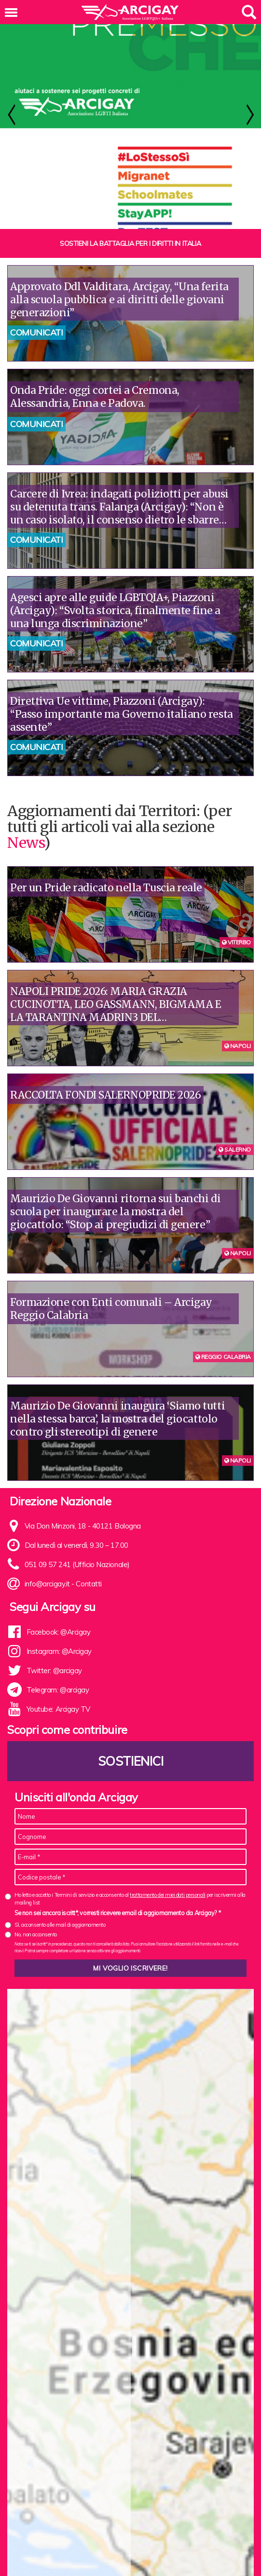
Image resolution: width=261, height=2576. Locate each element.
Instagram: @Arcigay (59, 1679)
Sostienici (131, 1789)
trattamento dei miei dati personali (167, 1922)
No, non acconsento (35, 1962)
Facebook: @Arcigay (59, 1659)
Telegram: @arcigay (58, 1717)
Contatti (88, 1611)
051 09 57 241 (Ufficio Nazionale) (77, 1592)
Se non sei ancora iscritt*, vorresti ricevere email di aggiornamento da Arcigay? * (117, 1941)
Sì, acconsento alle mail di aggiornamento (60, 1952)
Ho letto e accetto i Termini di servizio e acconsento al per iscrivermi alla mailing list (130, 1926)
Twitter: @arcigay (54, 1698)
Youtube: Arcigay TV (58, 1737)
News (25, 870)
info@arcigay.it (47, 1611)
